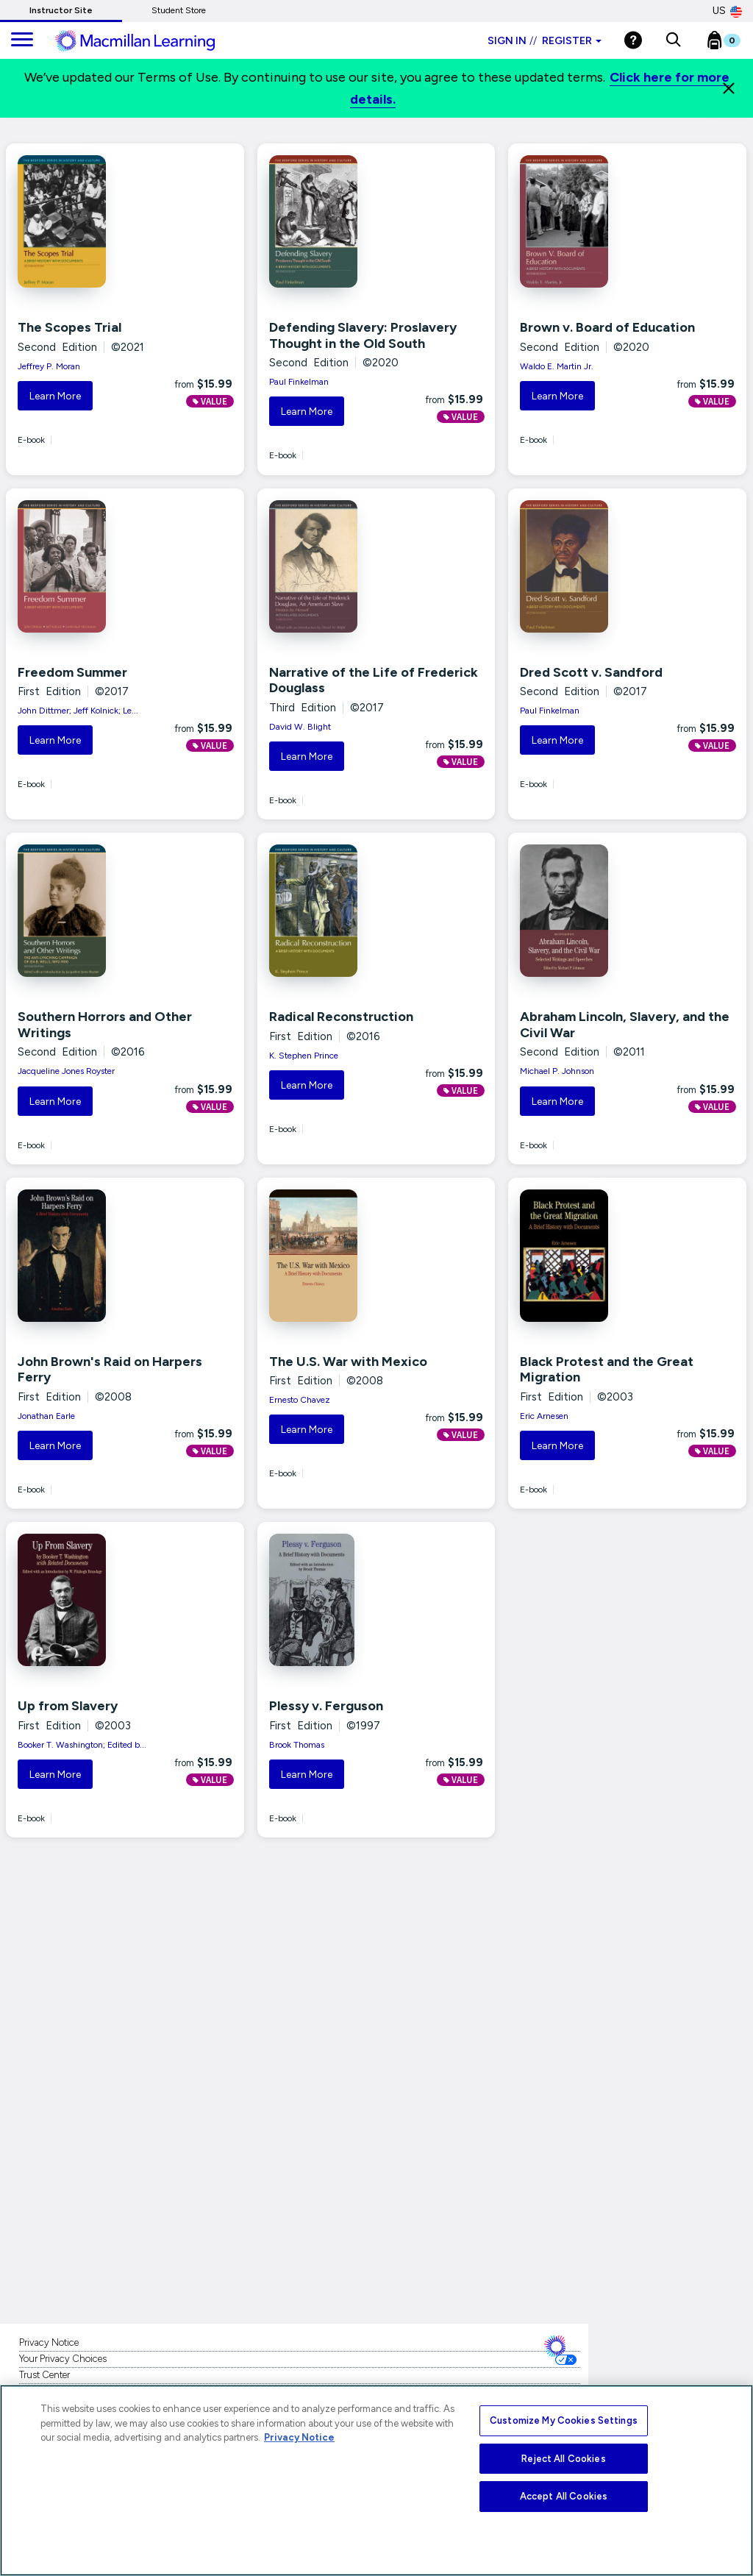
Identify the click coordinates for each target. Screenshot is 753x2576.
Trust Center (44, 2374)
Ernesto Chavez (299, 1400)
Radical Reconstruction (341, 1016)
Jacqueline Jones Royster (66, 1071)
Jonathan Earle (46, 1416)
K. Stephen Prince (303, 1055)
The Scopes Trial (69, 327)
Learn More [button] (55, 396)
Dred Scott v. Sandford (591, 672)
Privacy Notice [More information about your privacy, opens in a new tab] (299, 2437)
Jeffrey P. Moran (49, 366)
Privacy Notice (49, 2342)
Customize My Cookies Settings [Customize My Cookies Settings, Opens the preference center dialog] (564, 2420)
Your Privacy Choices (63, 2358)
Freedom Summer (72, 672)
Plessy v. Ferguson (326, 1706)
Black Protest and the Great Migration (606, 1369)
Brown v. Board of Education (607, 327)
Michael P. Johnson (557, 1071)
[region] (376, 2480)
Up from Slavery (68, 1706)
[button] (673, 40)
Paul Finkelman (299, 382)
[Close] (728, 88)
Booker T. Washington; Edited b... (82, 1745)
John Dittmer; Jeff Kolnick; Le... (78, 710)
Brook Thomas (296, 1745)
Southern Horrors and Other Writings (105, 1024)
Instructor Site (61, 10)
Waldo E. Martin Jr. (556, 366)
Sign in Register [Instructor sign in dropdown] (545, 41)
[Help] (633, 40)
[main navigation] (22, 40)
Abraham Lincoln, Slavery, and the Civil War (624, 1024)
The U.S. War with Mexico (348, 1361)
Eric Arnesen (544, 1416)
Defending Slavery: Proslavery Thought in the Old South (363, 335)
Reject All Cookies (563, 2458)
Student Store (178, 10)
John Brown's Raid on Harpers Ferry (110, 1369)
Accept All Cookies (563, 2496)
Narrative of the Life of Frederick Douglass (373, 680)
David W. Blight (300, 727)
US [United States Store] (727, 11)
